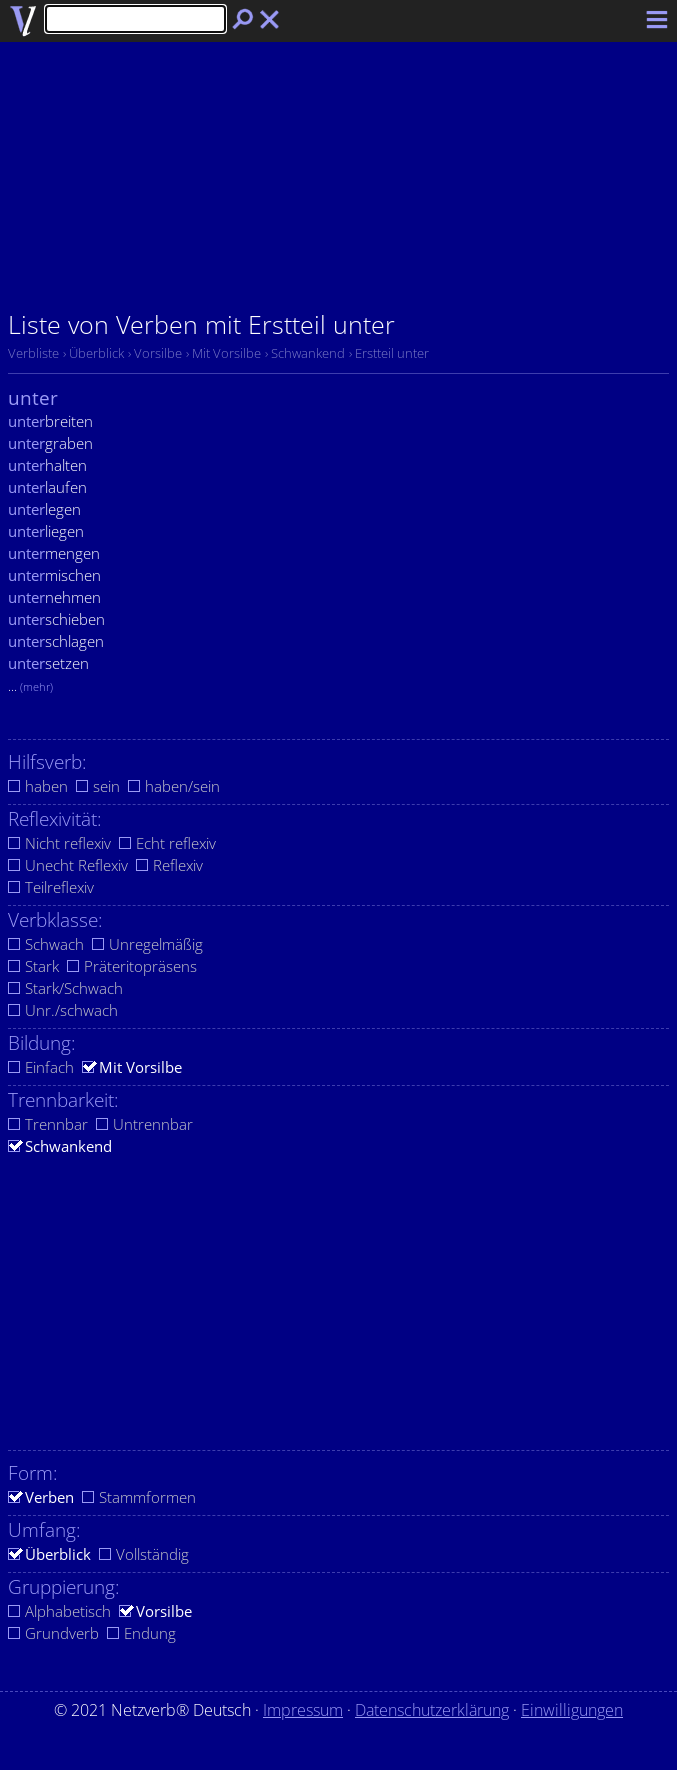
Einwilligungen (572, 1710)
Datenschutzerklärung (432, 1710)
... (30, 686)
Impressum (303, 1710)
